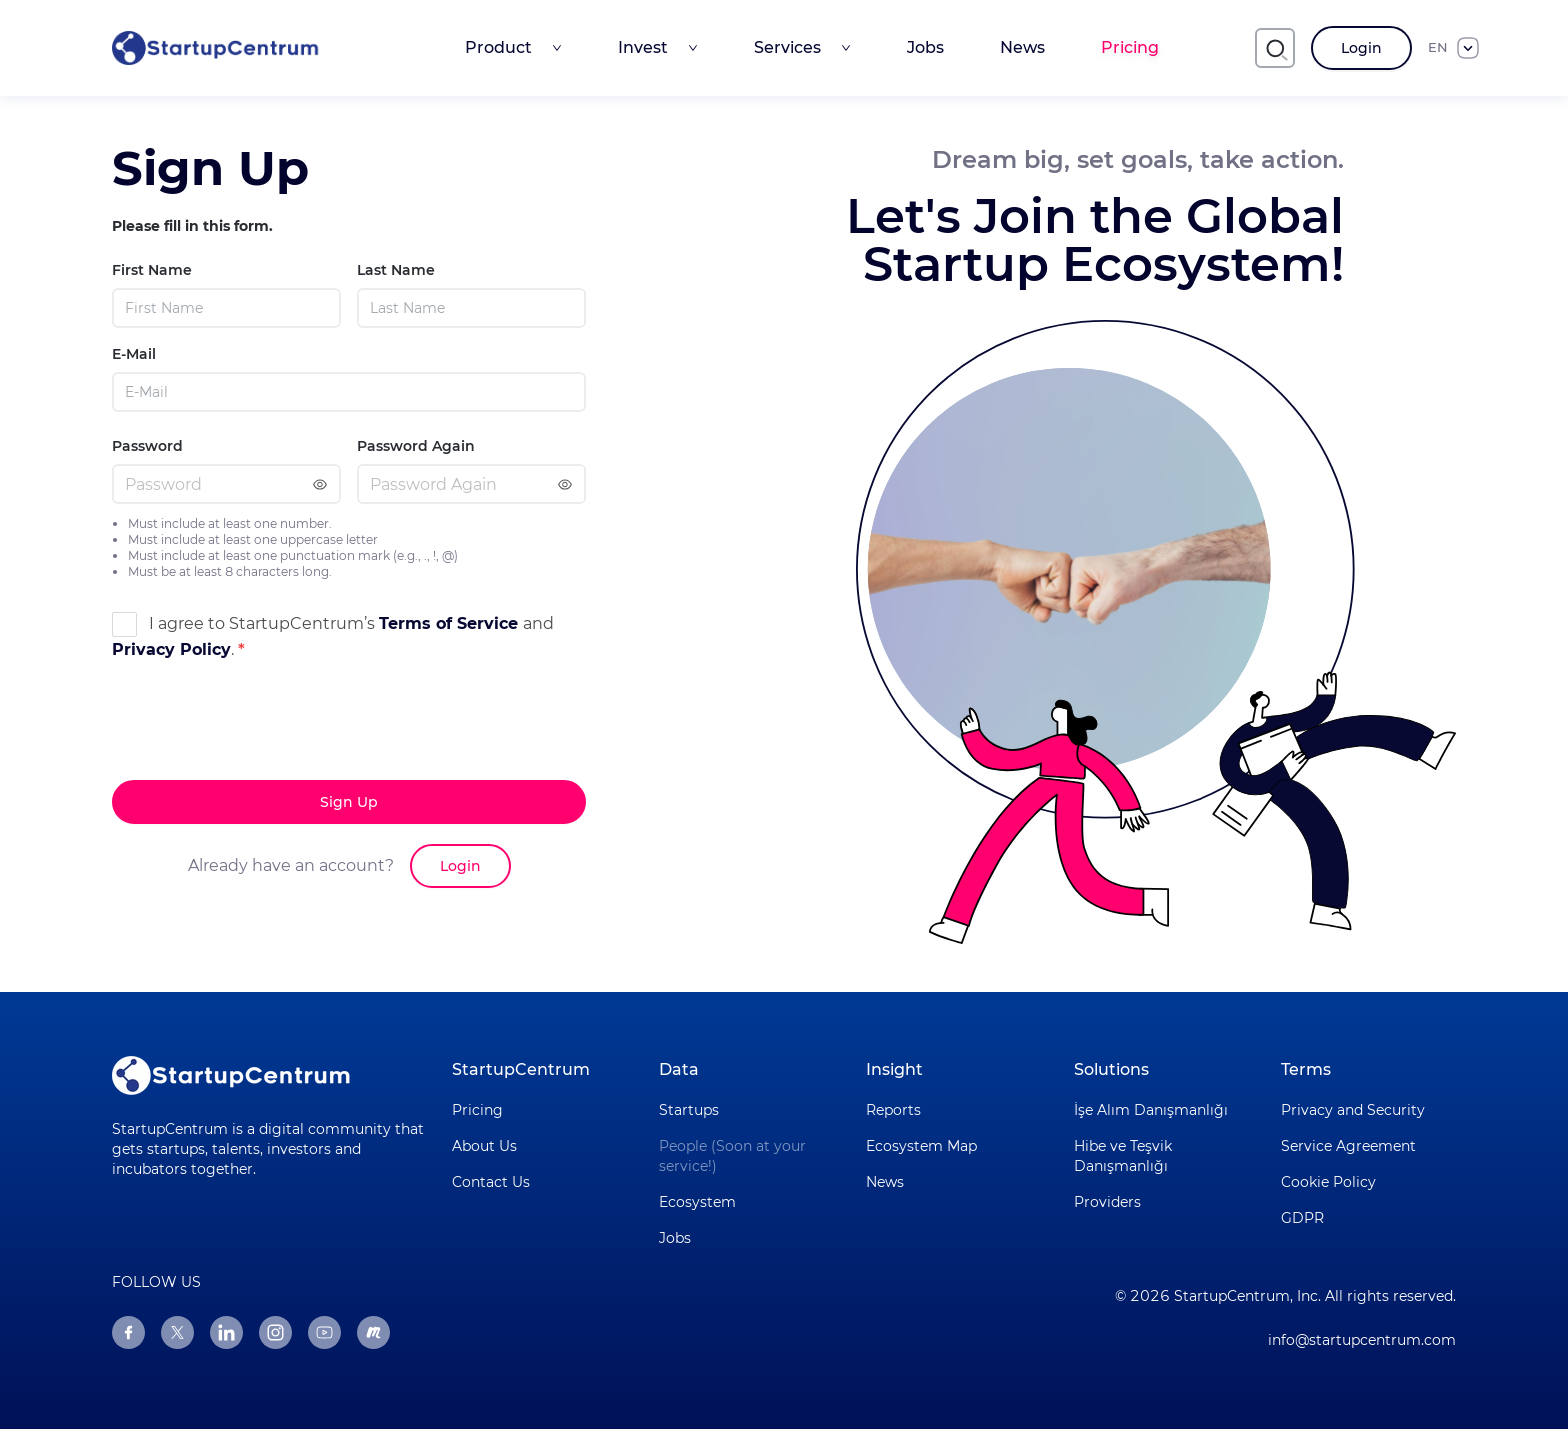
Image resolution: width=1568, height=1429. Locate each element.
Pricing (1130, 47)
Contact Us (491, 1182)
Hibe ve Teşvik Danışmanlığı (1123, 1156)
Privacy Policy (171, 649)
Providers (1107, 1202)
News (1022, 47)
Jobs (925, 47)
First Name (152, 270)
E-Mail (134, 354)
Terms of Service (451, 623)
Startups (689, 1110)
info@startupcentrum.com (1362, 1340)
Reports (893, 1110)
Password (147, 446)
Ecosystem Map (921, 1146)
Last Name (396, 270)
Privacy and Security (1353, 1110)
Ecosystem (697, 1202)
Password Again (416, 446)
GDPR (1302, 1218)
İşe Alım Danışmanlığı (1151, 1110)
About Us (484, 1146)
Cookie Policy (1328, 1182)
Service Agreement (1348, 1146)
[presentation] (264, 761)
